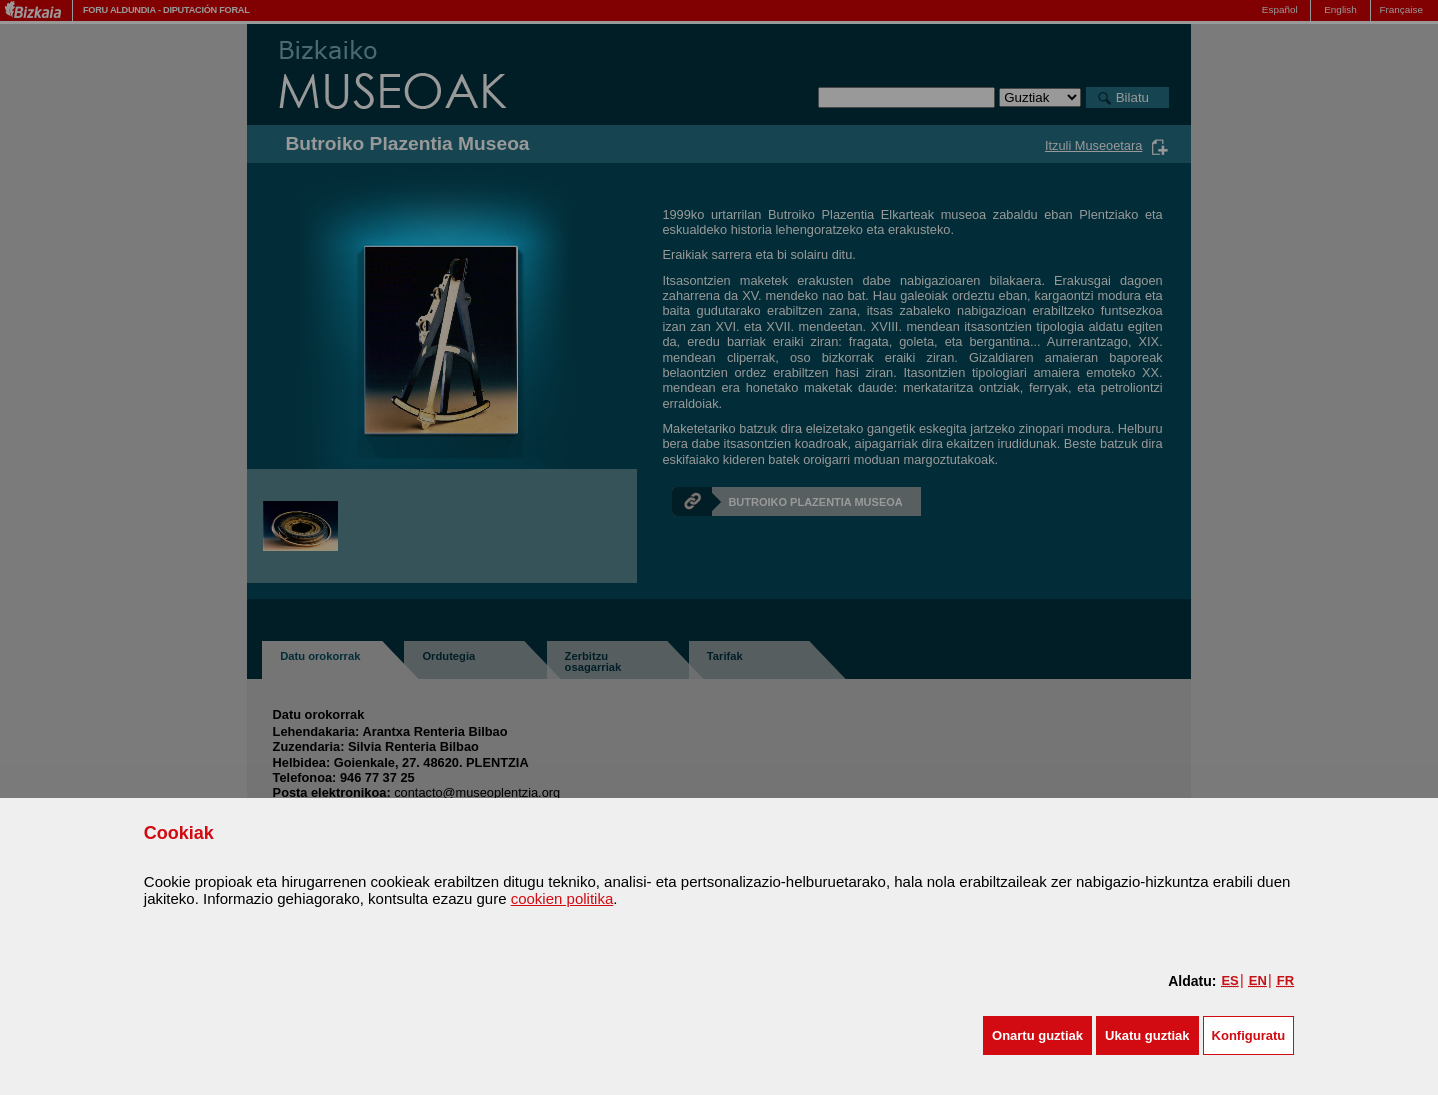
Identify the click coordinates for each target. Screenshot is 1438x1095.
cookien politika (562, 898)
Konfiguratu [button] (1249, 1035)
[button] (1037, 1035)
